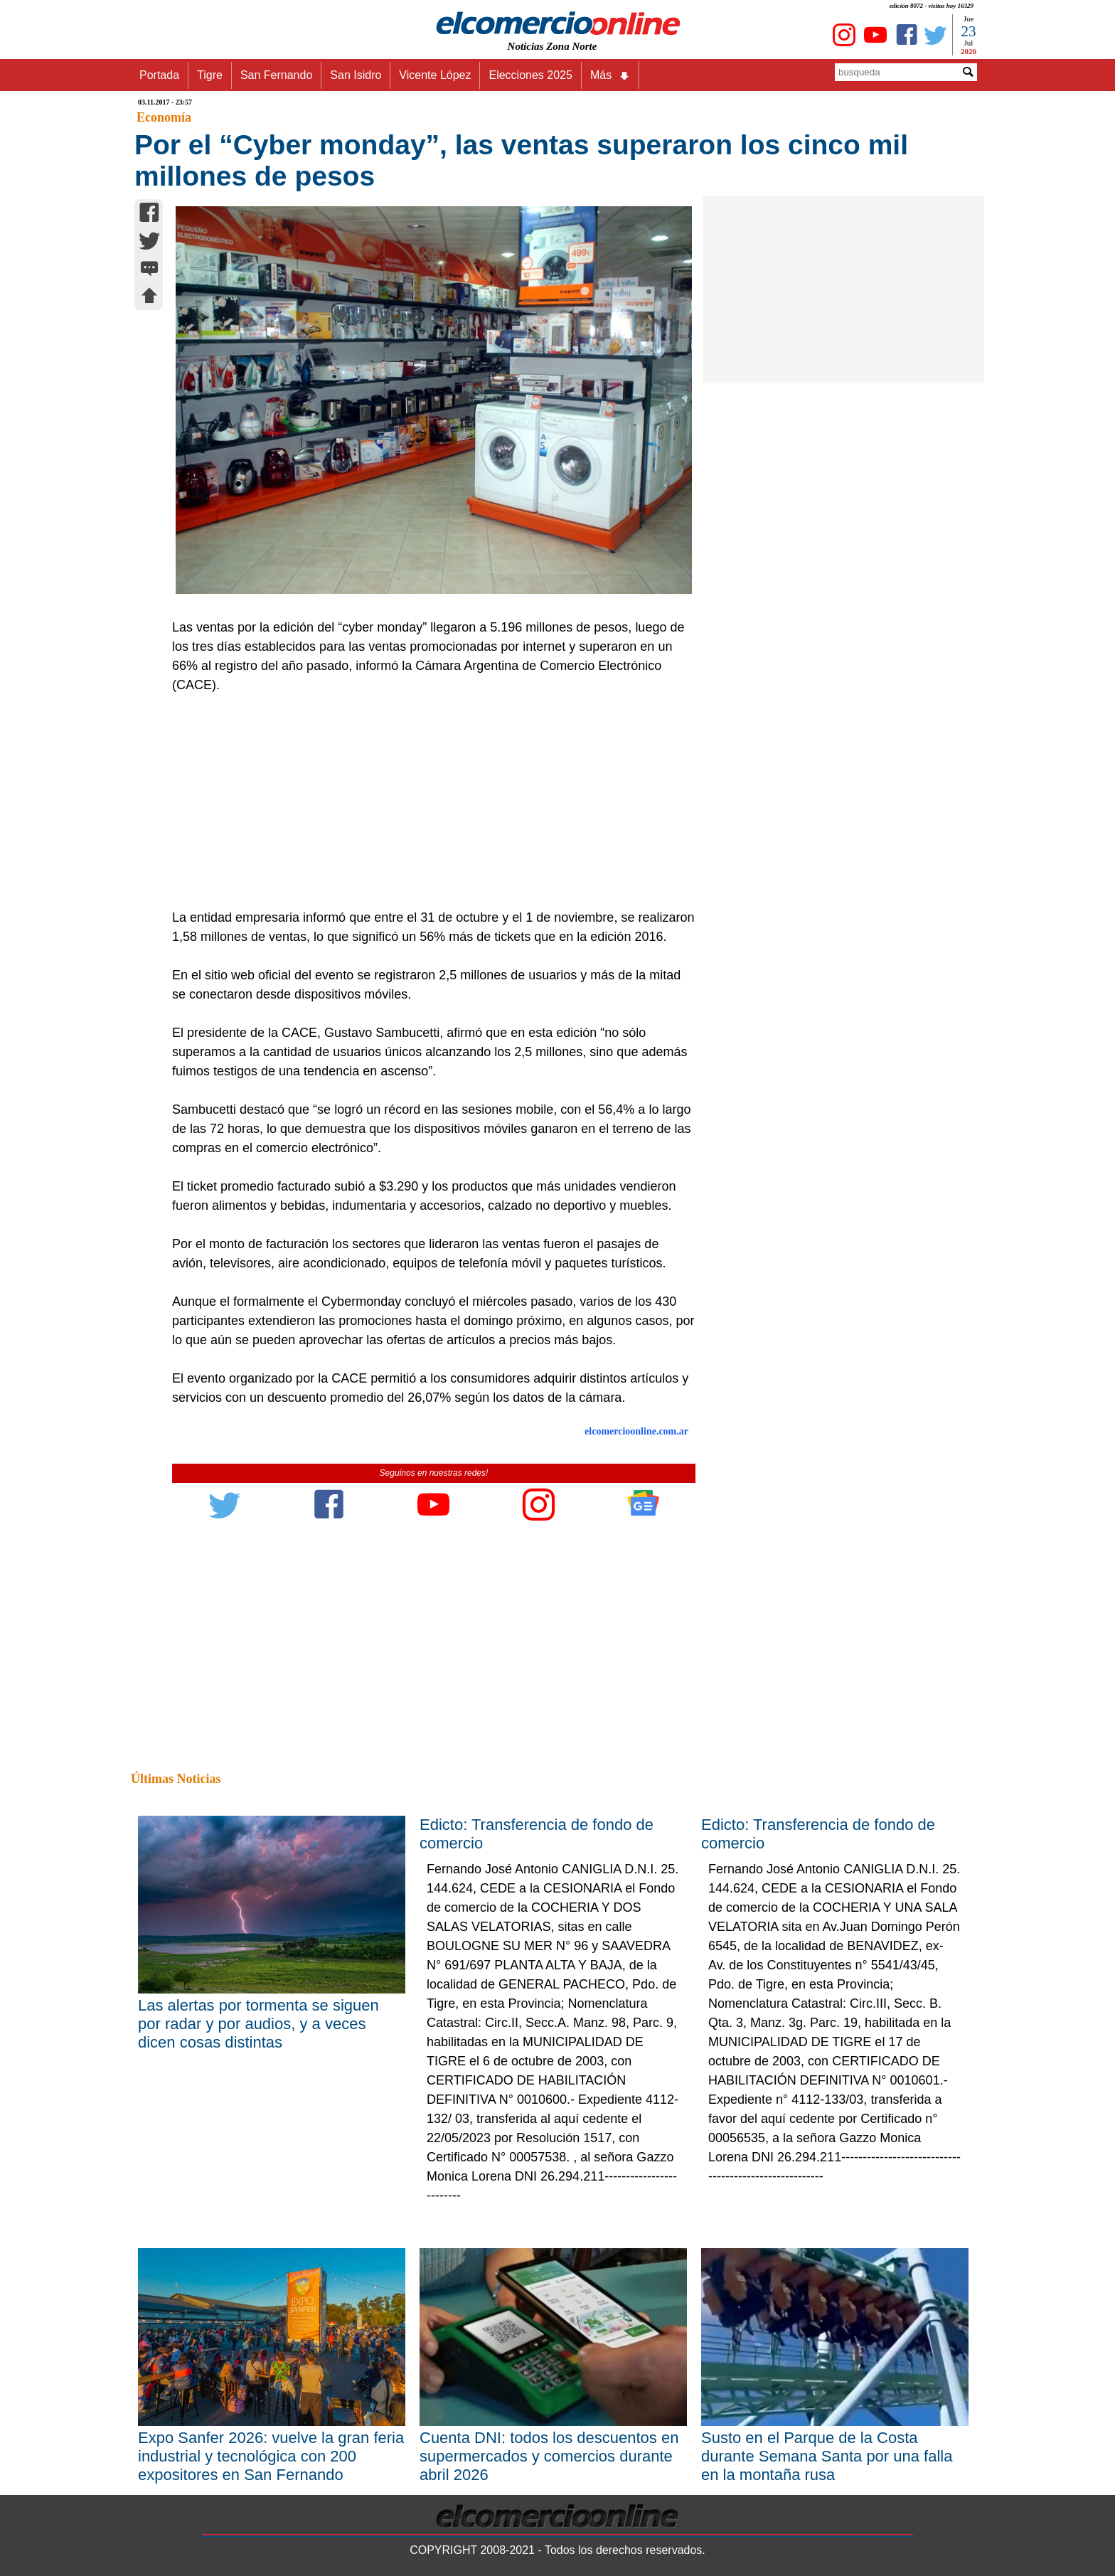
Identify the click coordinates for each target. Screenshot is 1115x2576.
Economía (164, 117)
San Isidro (355, 75)
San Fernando (276, 75)
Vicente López (435, 75)
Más (610, 75)
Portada (159, 75)
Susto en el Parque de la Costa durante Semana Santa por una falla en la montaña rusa (826, 2456)
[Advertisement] (426, 801)
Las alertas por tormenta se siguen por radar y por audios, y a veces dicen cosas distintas (258, 2023)
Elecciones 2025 (530, 75)
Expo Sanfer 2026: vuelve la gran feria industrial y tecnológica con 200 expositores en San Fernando (271, 2456)
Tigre (210, 75)
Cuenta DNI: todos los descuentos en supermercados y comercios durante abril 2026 (549, 2456)
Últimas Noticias (175, 1779)
